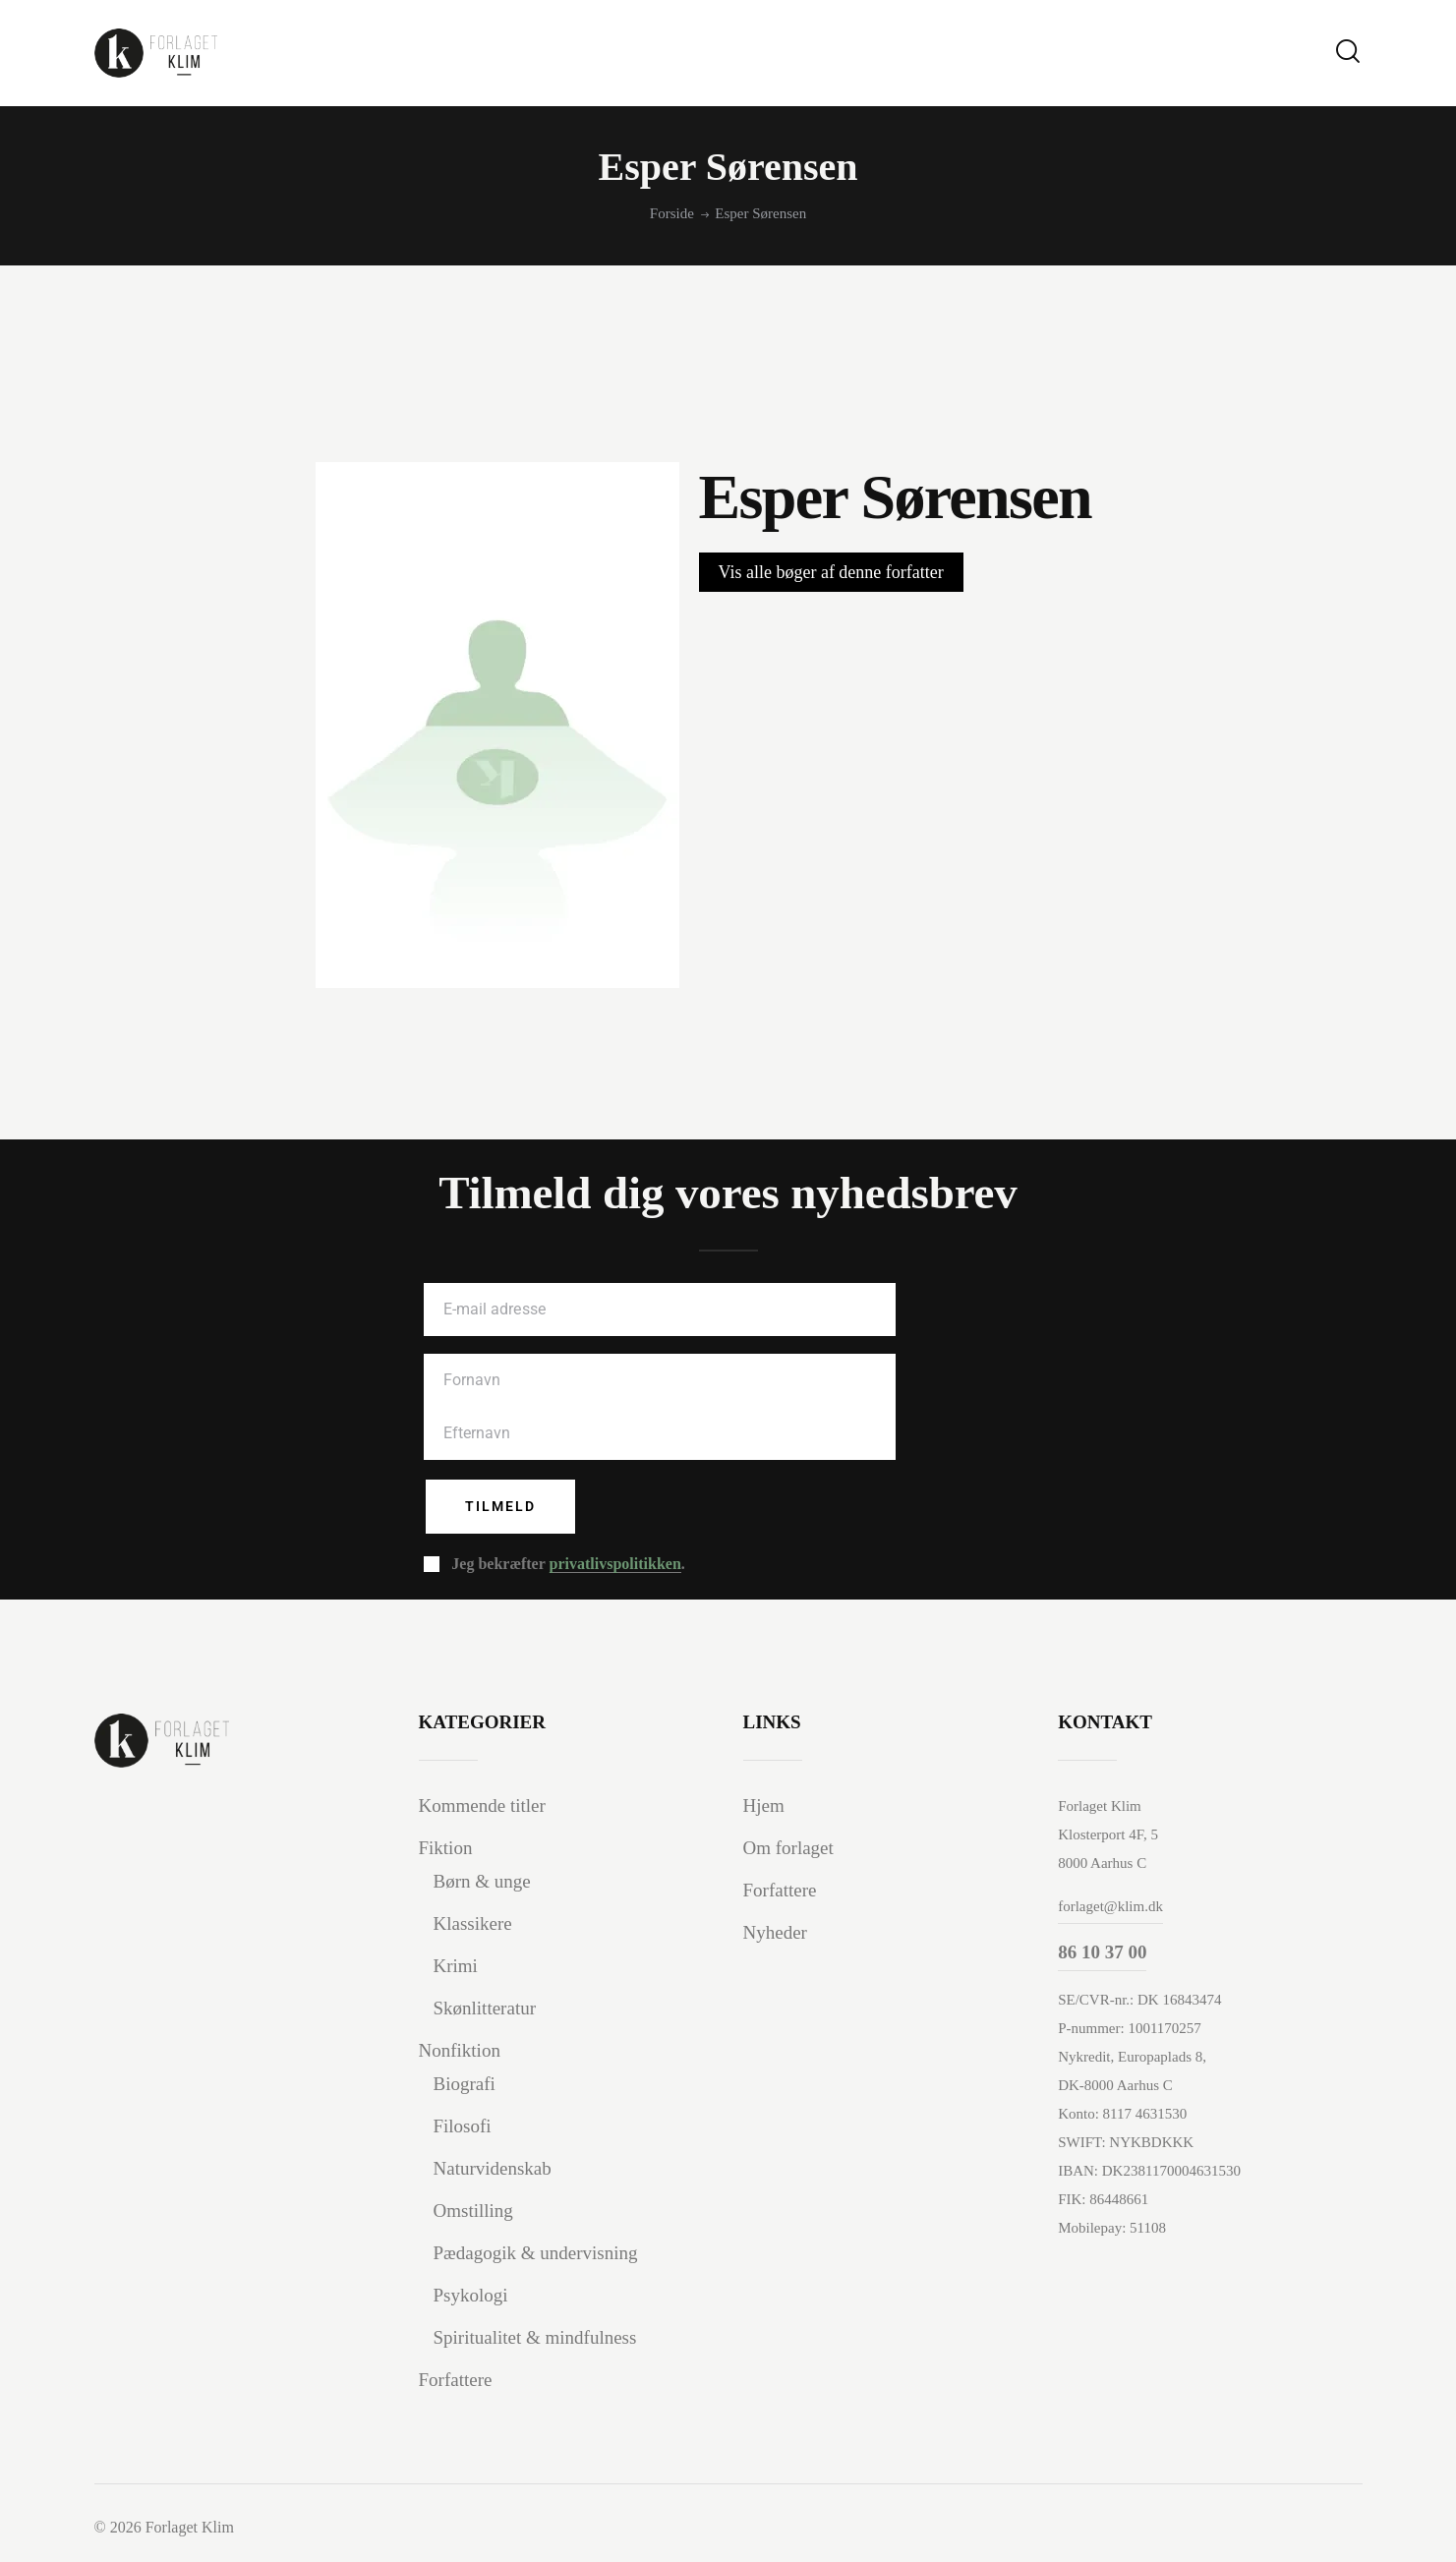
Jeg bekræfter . (567, 1564)
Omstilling (473, 2210)
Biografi (464, 2083)
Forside (672, 213)
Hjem (764, 1805)
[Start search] (1348, 51)
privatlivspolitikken (615, 1564)
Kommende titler (482, 1805)
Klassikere (473, 1923)
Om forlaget (788, 1847)
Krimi (456, 1965)
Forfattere (456, 2379)
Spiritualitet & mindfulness (535, 2337)
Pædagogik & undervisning (536, 2252)
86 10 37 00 (1102, 1952)
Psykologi (471, 2295)
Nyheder (775, 1932)
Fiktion (446, 1847)
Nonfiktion (459, 2050)
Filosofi (463, 2126)
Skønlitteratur (485, 2008)
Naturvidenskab (493, 2168)
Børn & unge (482, 1881)
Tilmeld (500, 1506)
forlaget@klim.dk (1110, 1906)
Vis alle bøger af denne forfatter (831, 572)
